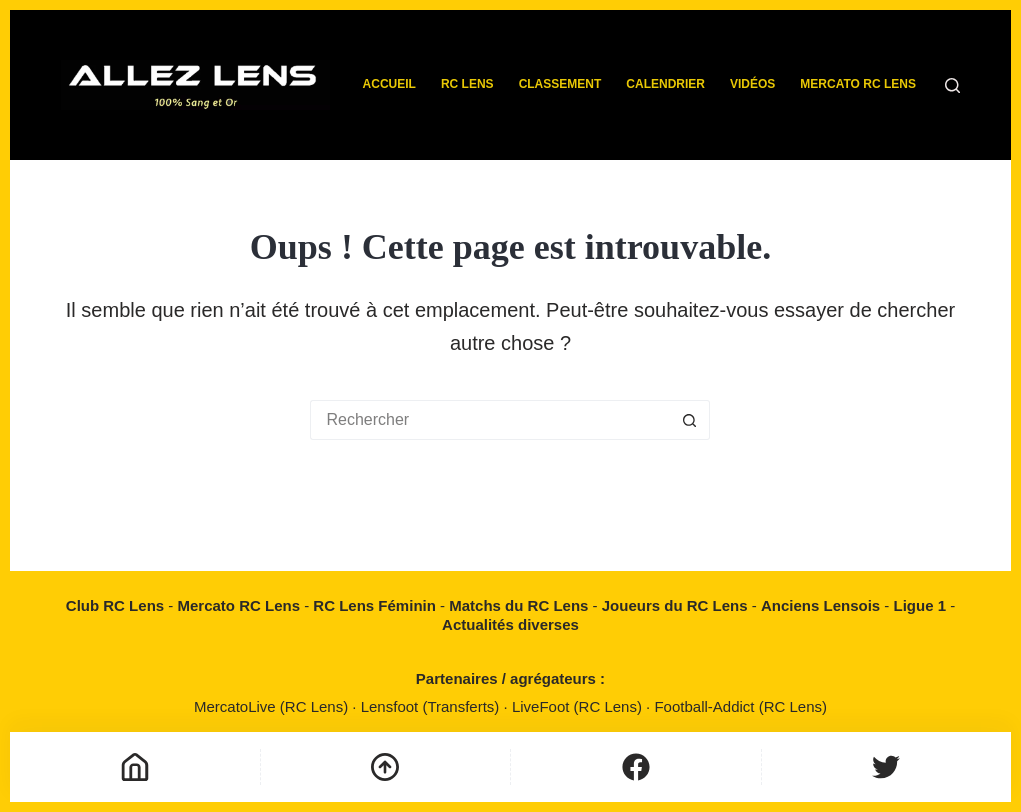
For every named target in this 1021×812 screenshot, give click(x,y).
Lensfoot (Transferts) (432, 706)
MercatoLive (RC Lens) (273, 706)
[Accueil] (135, 767)
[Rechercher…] (490, 420)
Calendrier (665, 84)
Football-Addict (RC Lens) (740, 706)
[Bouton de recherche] (690, 420)
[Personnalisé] (636, 767)
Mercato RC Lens (858, 84)
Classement (560, 84)
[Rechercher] (952, 85)
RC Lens (467, 84)
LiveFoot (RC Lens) (579, 706)
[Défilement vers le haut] (386, 767)
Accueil (389, 84)
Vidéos (752, 84)
